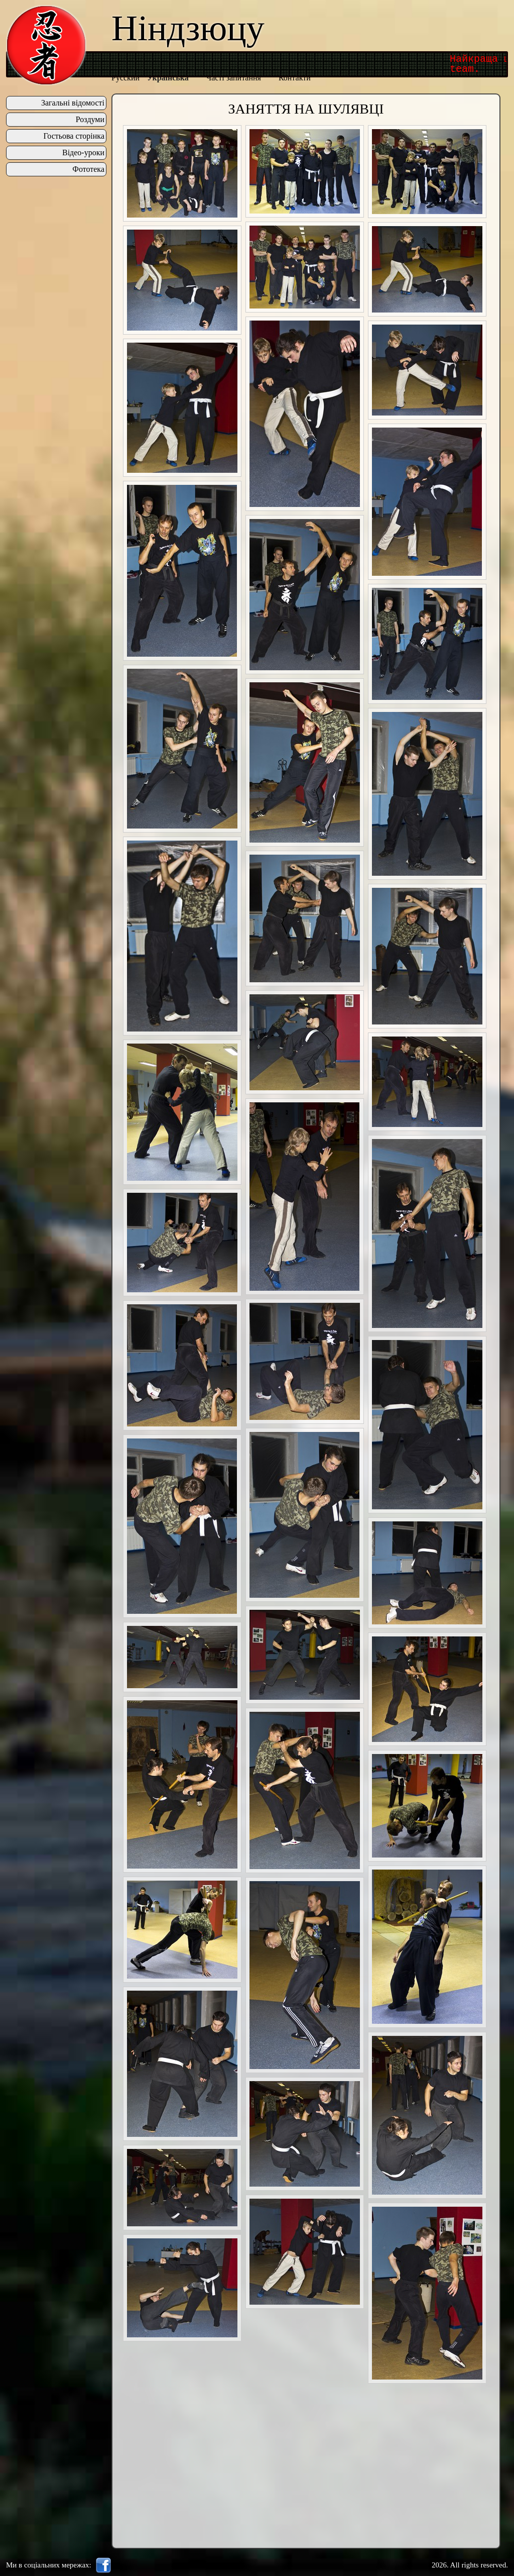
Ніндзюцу (188, 28)
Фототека (88, 169)
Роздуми (90, 120)
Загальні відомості (72, 103)
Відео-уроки (83, 153)
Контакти (295, 77)
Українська (168, 77)
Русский (125, 77)
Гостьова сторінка (73, 136)
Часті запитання (233, 77)
